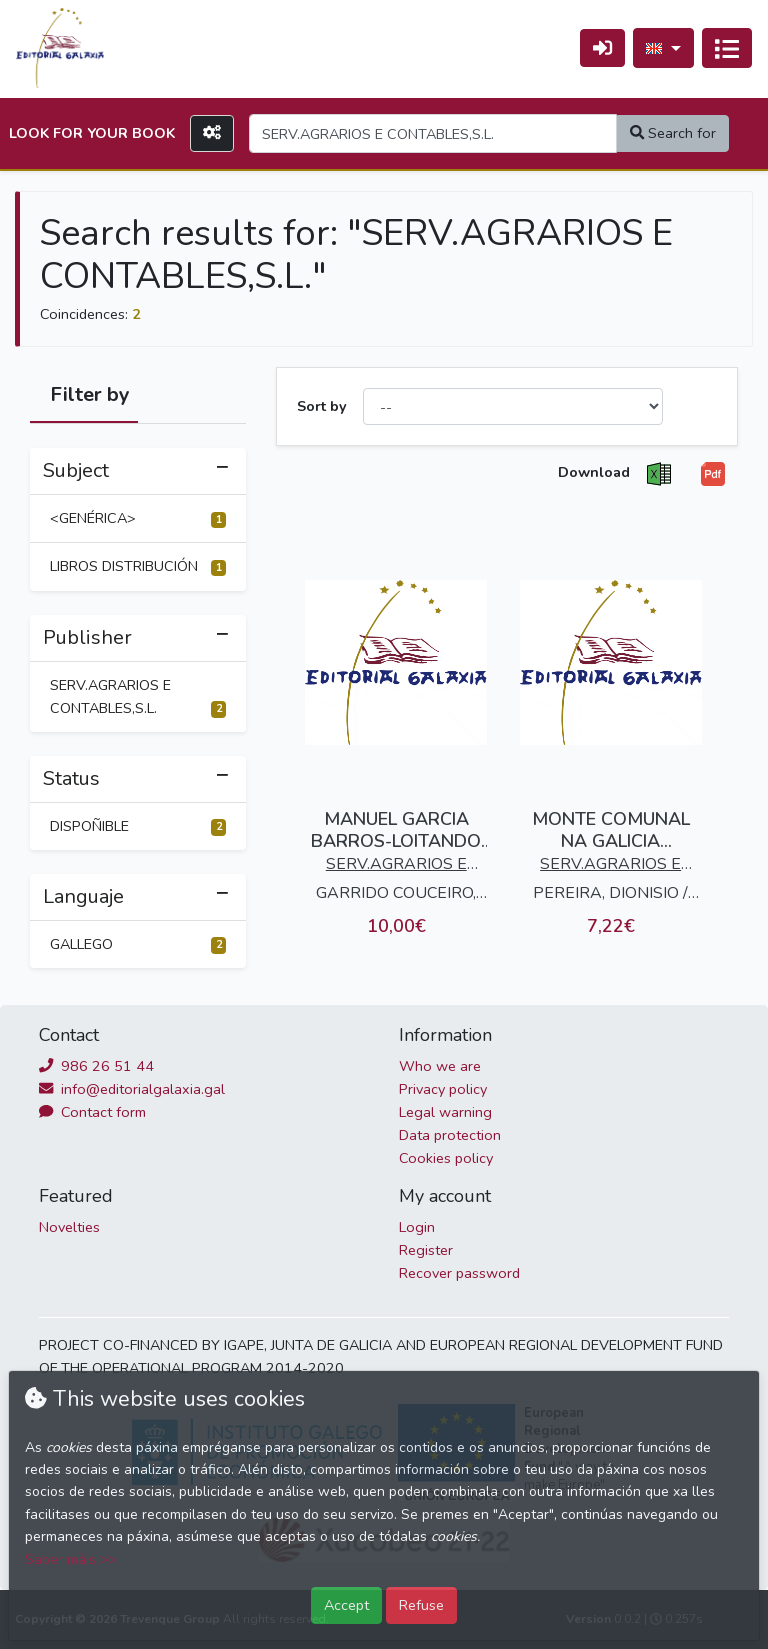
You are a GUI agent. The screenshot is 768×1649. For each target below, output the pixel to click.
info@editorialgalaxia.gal (132, 1089)
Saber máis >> (70, 1559)
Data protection (450, 1135)
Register (426, 1250)
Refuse (421, 1605)
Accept (346, 1605)
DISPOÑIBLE (138, 826)
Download (594, 472)
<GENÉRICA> (138, 518)
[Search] (433, 133)
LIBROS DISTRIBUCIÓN (138, 566)
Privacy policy (443, 1089)
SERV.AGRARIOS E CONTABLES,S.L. (138, 696)
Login (417, 1227)
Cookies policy (446, 1158)
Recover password (459, 1273)
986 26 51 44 (96, 1066)
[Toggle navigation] (727, 48)
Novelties (69, 1227)
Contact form (92, 1112)
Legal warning (445, 1112)
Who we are (440, 1066)
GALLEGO (138, 944)
